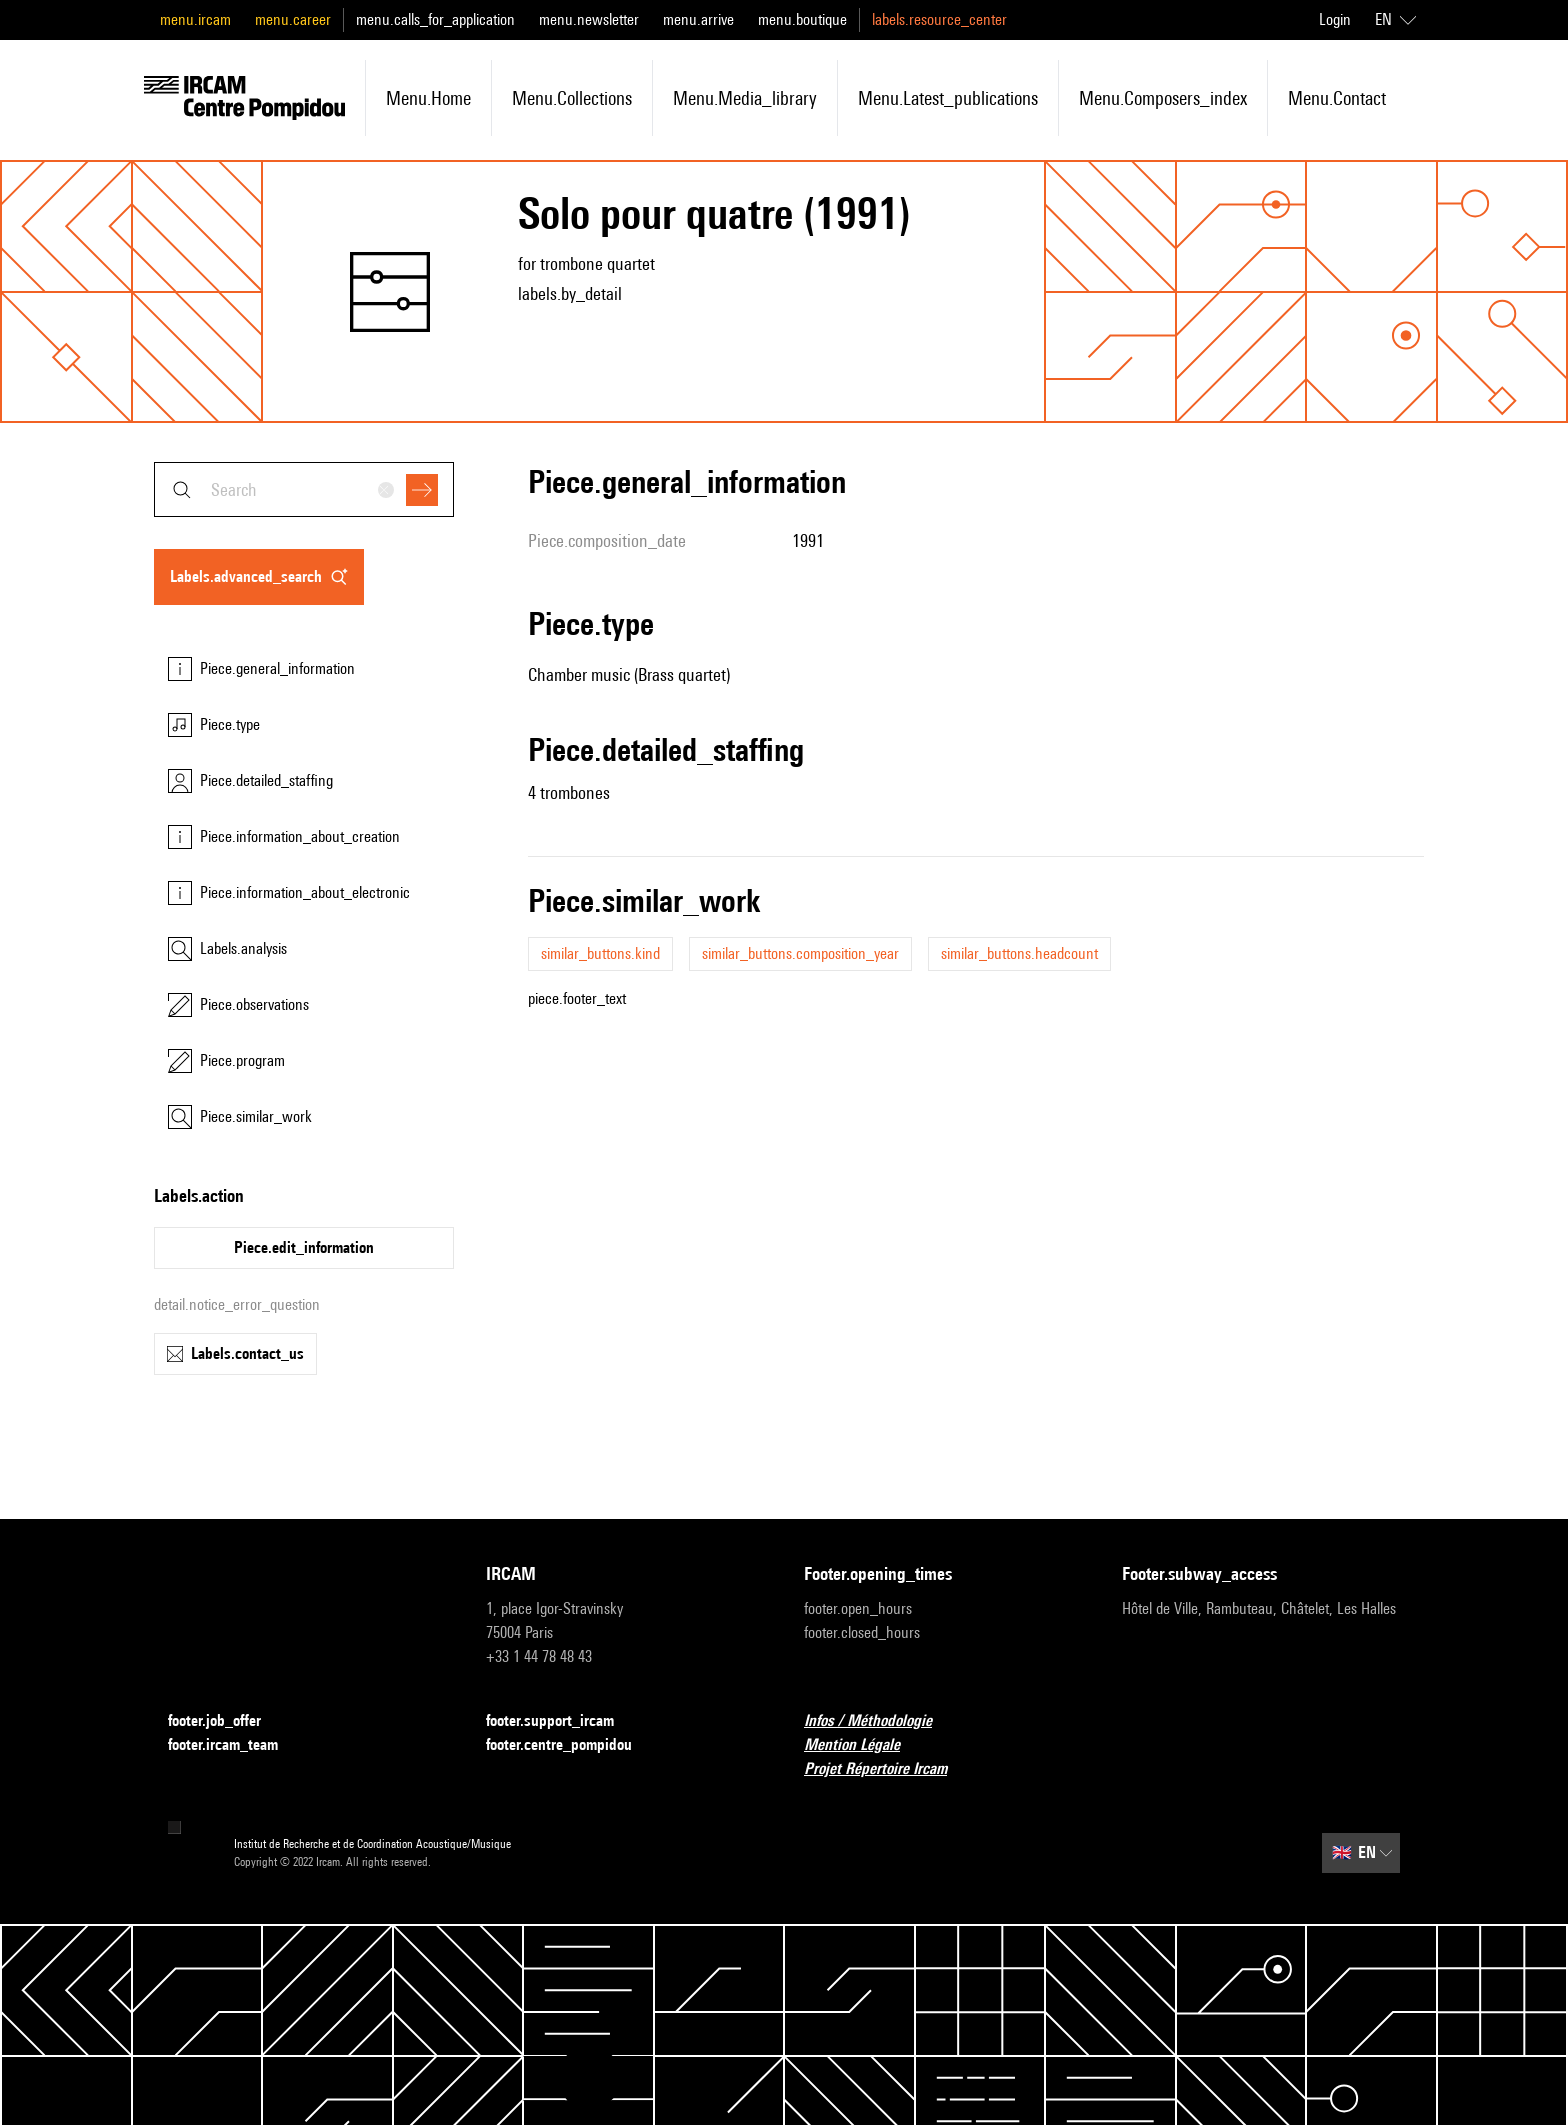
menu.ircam (195, 19)
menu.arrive (698, 19)
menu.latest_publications (948, 98)
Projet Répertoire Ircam (887, 1769)
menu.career (293, 19)
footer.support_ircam (562, 1721)
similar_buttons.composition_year (800, 953)
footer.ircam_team (235, 1745)
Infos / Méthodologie (880, 1721)
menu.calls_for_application (435, 19)
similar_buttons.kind (600, 953)
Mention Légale (864, 1745)
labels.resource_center (939, 19)
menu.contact (1337, 98)
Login (1335, 19)
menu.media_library (745, 98)
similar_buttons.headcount (1019, 953)
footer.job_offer (226, 1721)
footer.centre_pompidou (571, 1745)
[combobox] (304, 489)
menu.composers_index (1163, 98)
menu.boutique (802, 19)
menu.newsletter (589, 19)
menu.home (428, 98)
